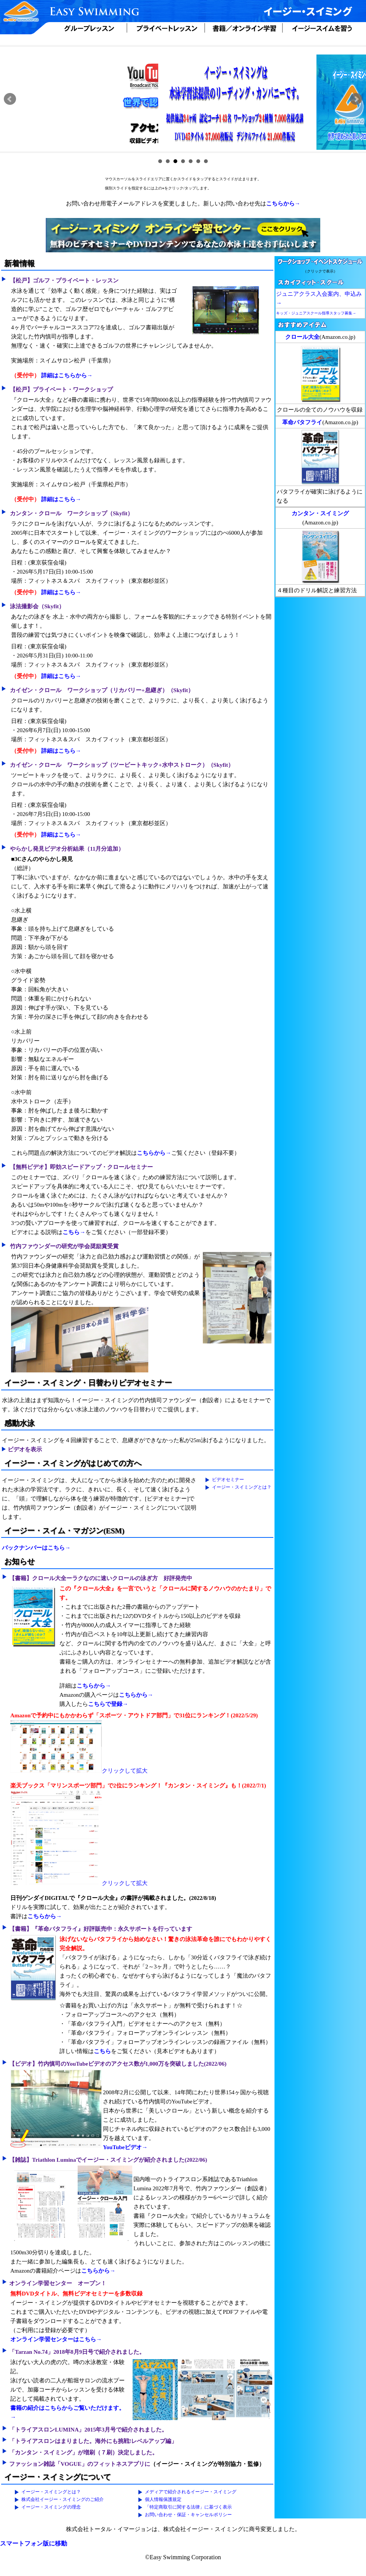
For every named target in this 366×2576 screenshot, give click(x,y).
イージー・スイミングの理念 (51, 2507)
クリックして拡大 (79, 1771)
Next (356, 99)
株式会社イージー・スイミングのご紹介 (62, 2499)
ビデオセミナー (228, 1479)
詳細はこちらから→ (67, 375)
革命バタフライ (302, 422)
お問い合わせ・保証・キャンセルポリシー (188, 2514)
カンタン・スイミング (320, 513)
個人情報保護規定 (163, 2499)
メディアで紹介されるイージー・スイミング (190, 2491)
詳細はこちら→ (61, 499)
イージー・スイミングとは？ (241, 1487)
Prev (10, 99)
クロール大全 (302, 337)
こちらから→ (283, 203)
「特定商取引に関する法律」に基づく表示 (188, 2507)
